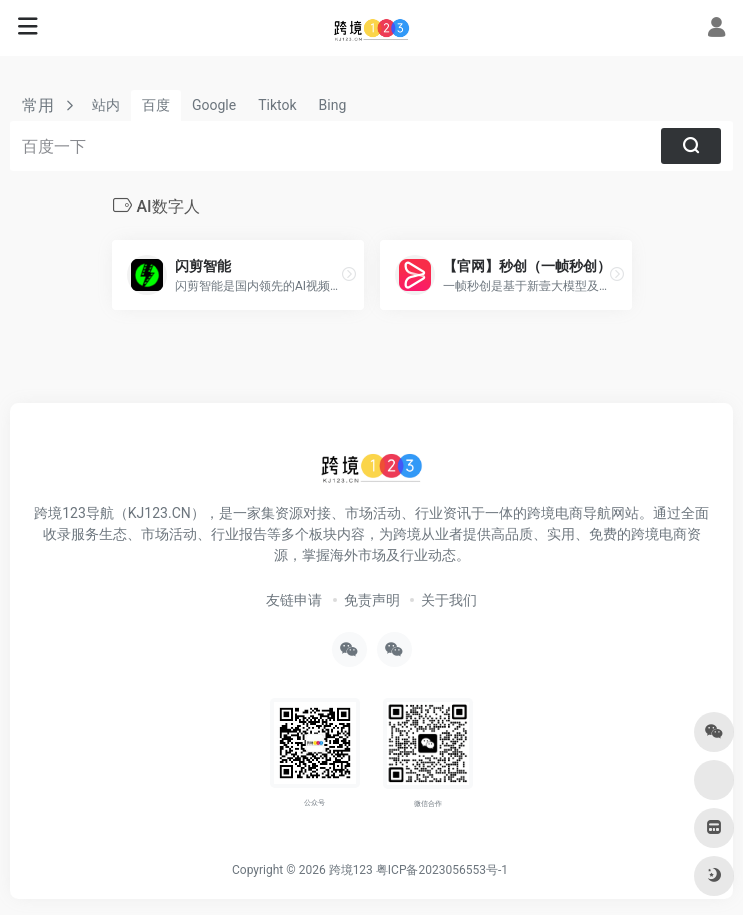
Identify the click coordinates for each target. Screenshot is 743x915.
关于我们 (449, 600)
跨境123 (351, 870)
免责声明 (372, 600)
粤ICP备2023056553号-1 (442, 870)
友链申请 (294, 600)
